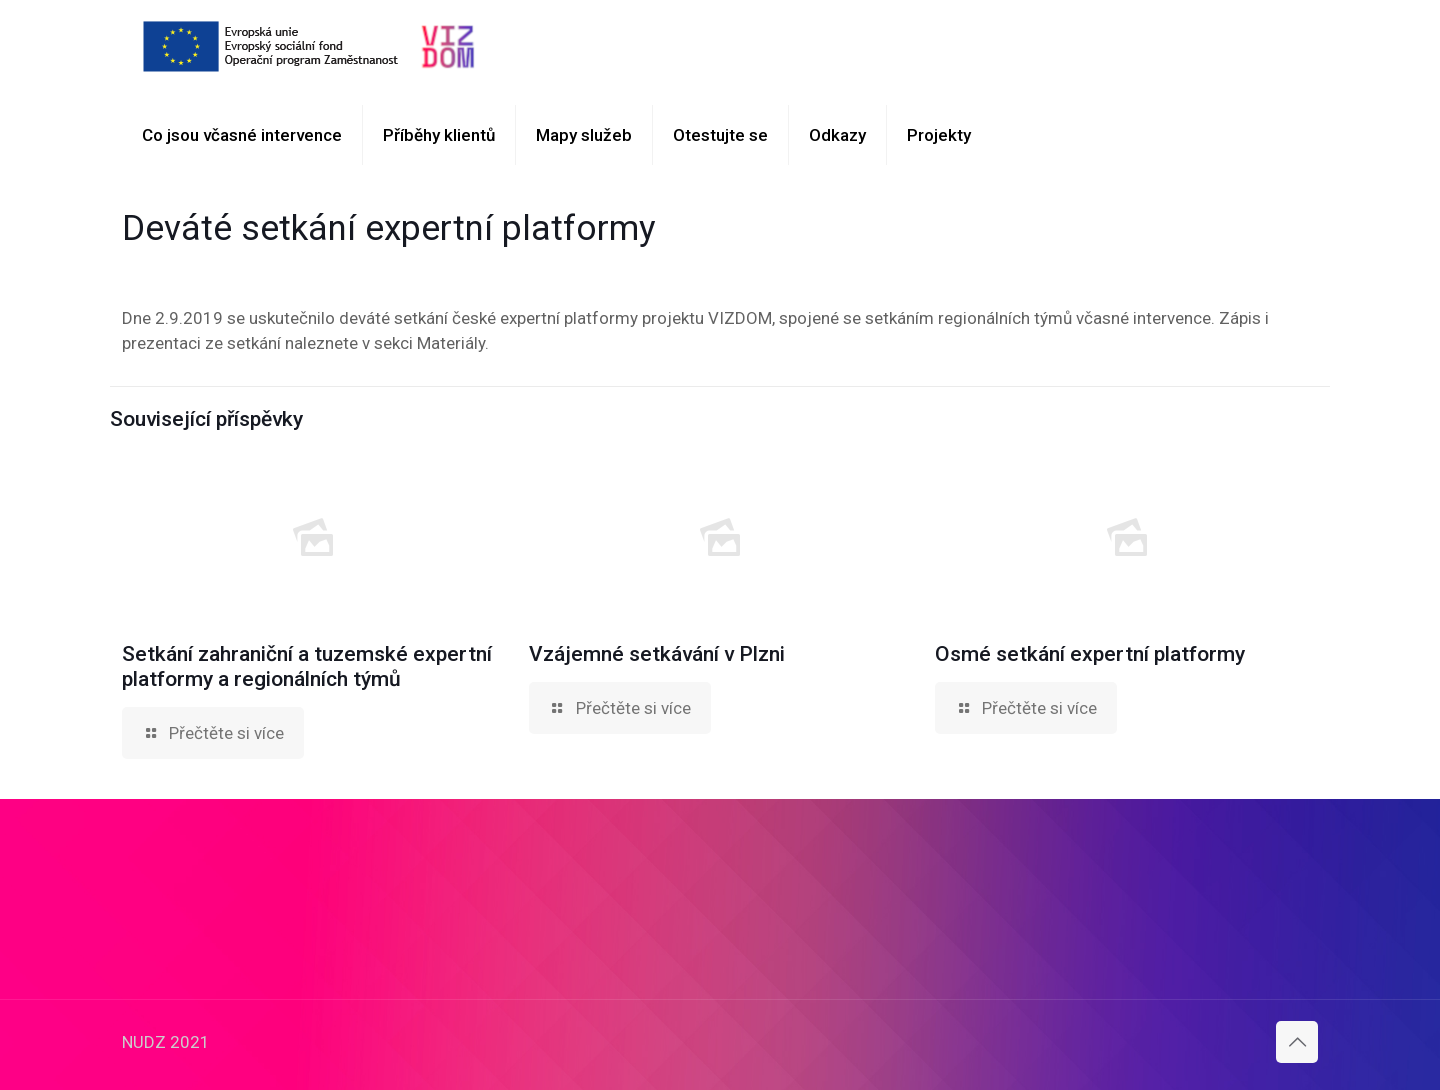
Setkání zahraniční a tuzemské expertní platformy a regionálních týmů (307, 666)
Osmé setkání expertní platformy (1090, 654)
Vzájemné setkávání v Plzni (657, 654)
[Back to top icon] (1297, 1042)
